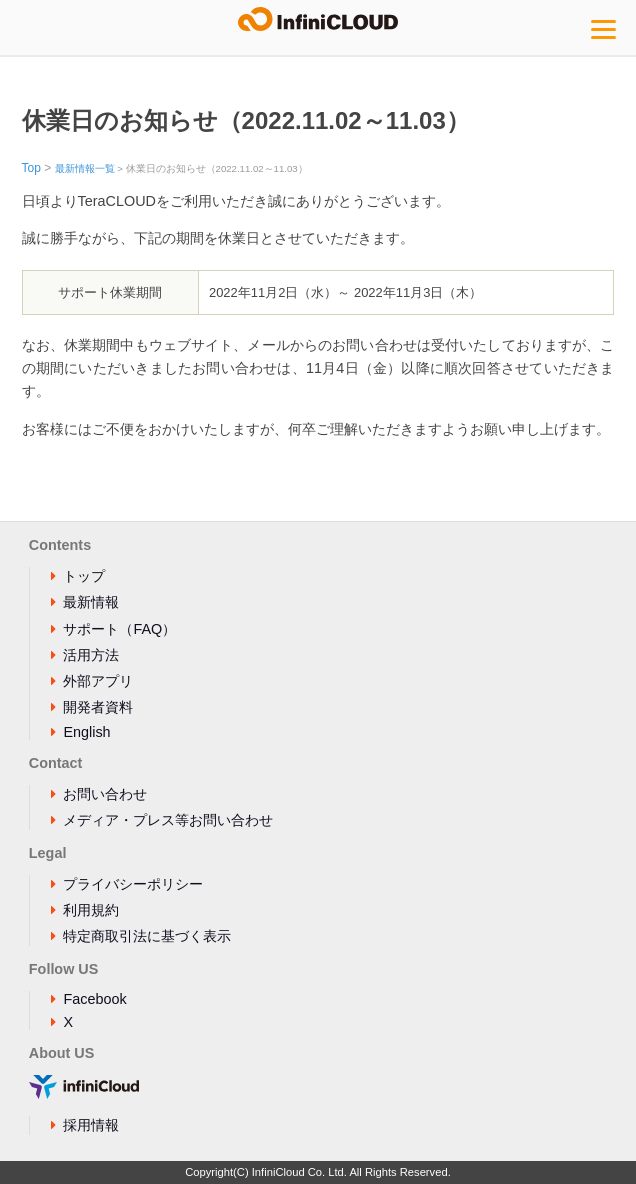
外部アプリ (98, 681)
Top (31, 168)
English (86, 732)
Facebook (94, 999)
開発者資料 (98, 707)
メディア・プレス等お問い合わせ (168, 820)
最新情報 (91, 602)
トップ (84, 576)
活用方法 (91, 655)
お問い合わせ (105, 794)
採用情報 (91, 1125)
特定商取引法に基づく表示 (147, 936)
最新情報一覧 (85, 168)
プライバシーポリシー (133, 884)
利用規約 (91, 910)
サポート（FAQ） (119, 629)
